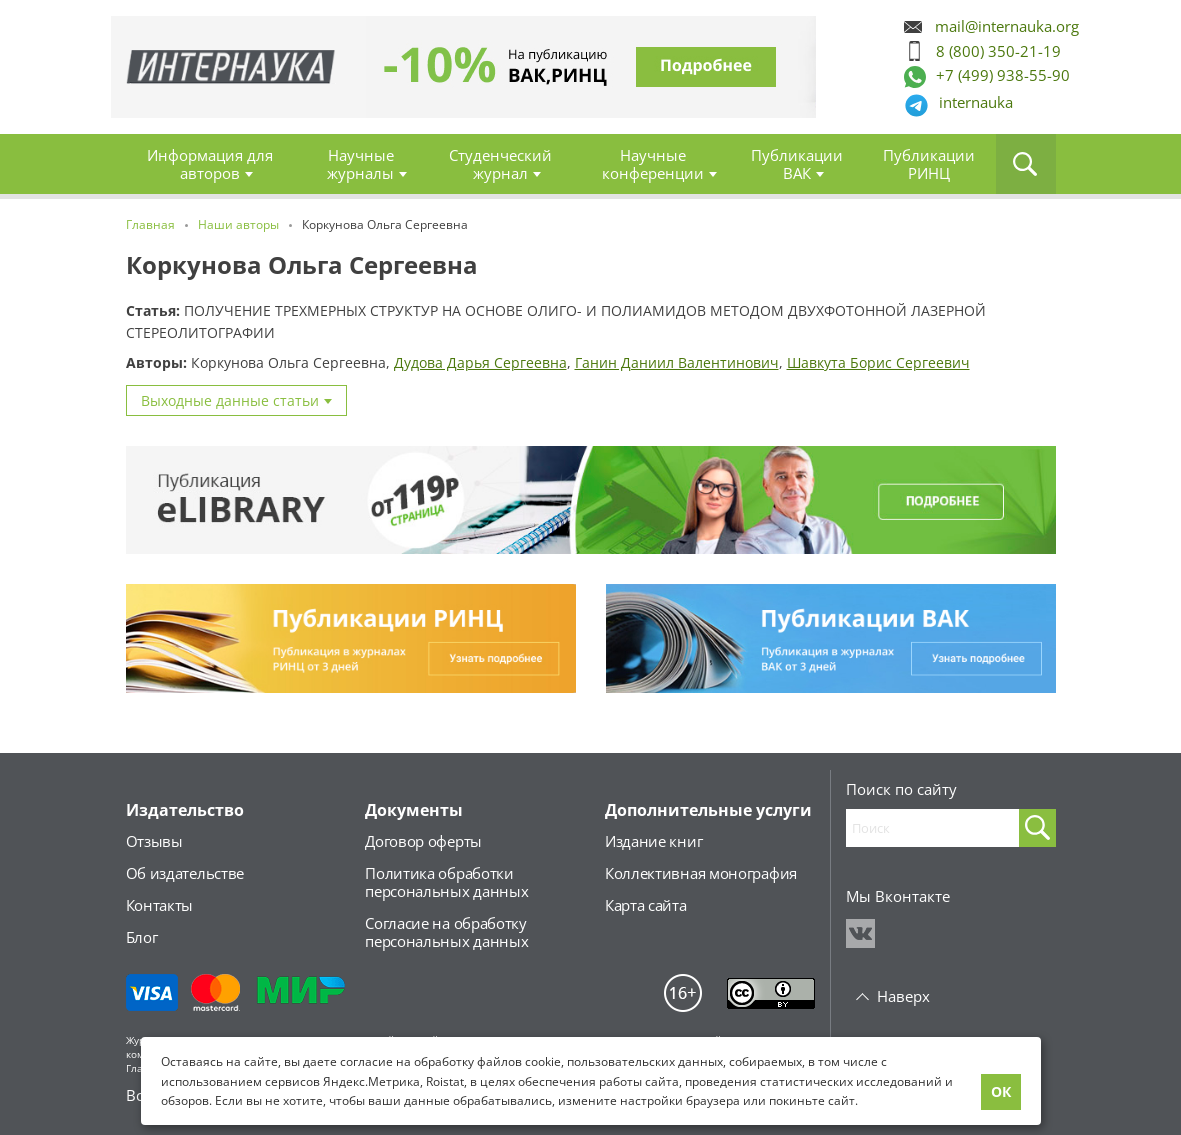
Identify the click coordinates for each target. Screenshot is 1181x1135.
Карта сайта (646, 905)
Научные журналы (360, 164)
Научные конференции (653, 164)
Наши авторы (238, 224)
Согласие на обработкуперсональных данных (446, 932)
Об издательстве (185, 873)
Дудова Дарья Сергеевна (480, 362)
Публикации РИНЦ (929, 164)
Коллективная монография (701, 873)
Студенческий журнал (500, 164)
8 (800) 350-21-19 (998, 51)
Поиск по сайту (901, 789)
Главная (231, 67)
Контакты (160, 905)
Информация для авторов (210, 164)
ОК (1001, 1091)
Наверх (903, 996)
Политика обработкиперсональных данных (446, 882)
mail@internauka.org (1007, 26)
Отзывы (154, 841)
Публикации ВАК (797, 164)
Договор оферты (423, 841)
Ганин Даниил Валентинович (677, 362)
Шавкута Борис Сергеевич (878, 362)
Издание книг (653, 841)
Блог (142, 937)
